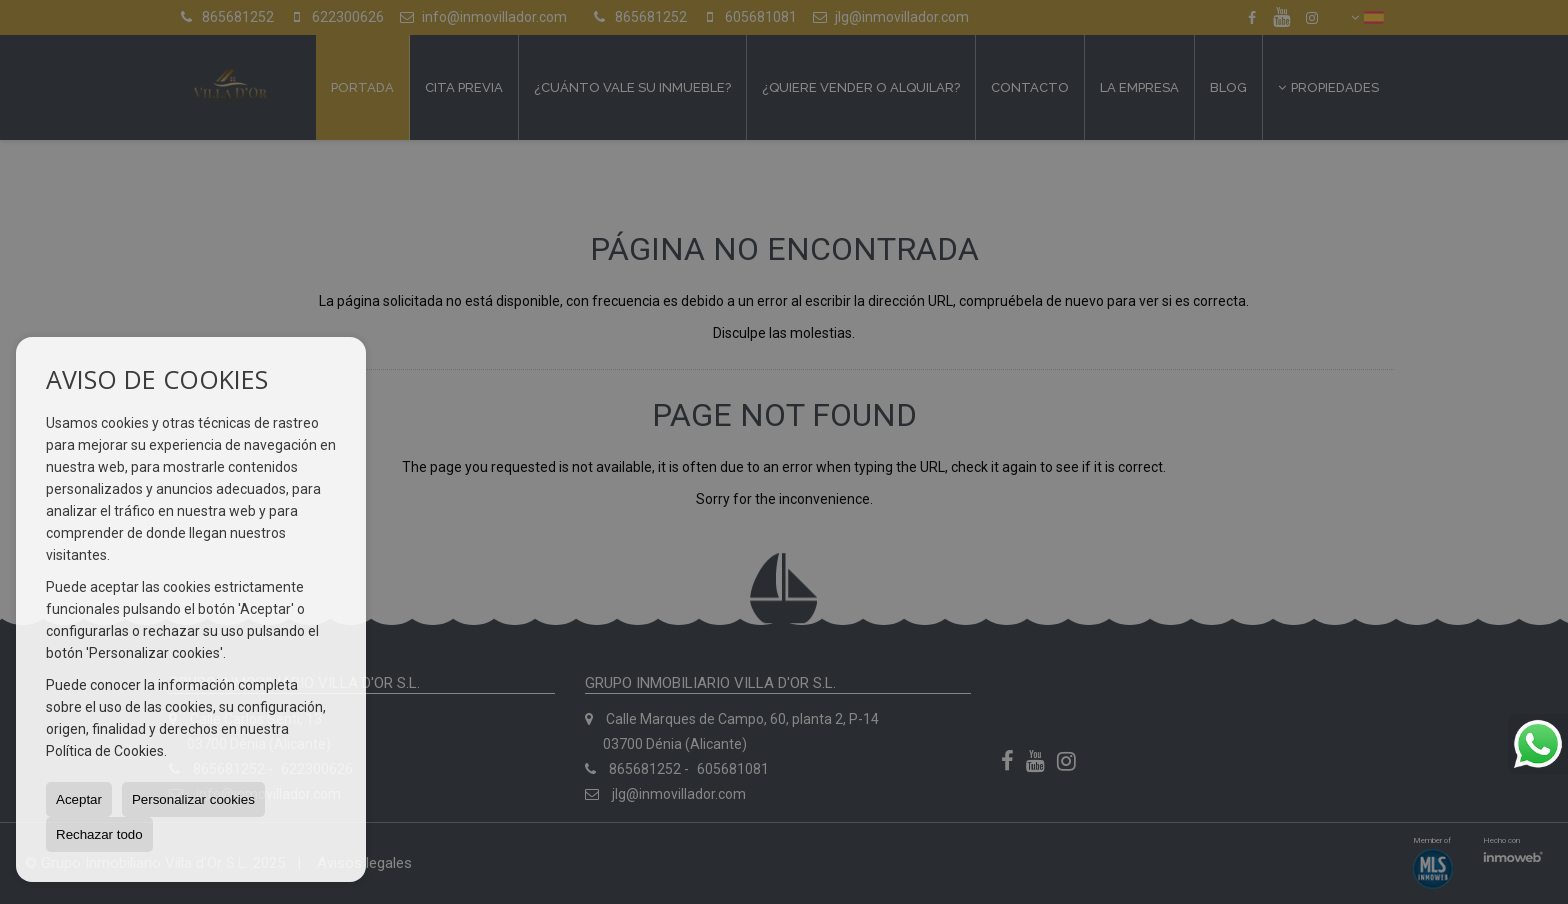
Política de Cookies (105, 751)
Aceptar (79, 799)
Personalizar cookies (193, 799)
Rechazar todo (99, 834)
